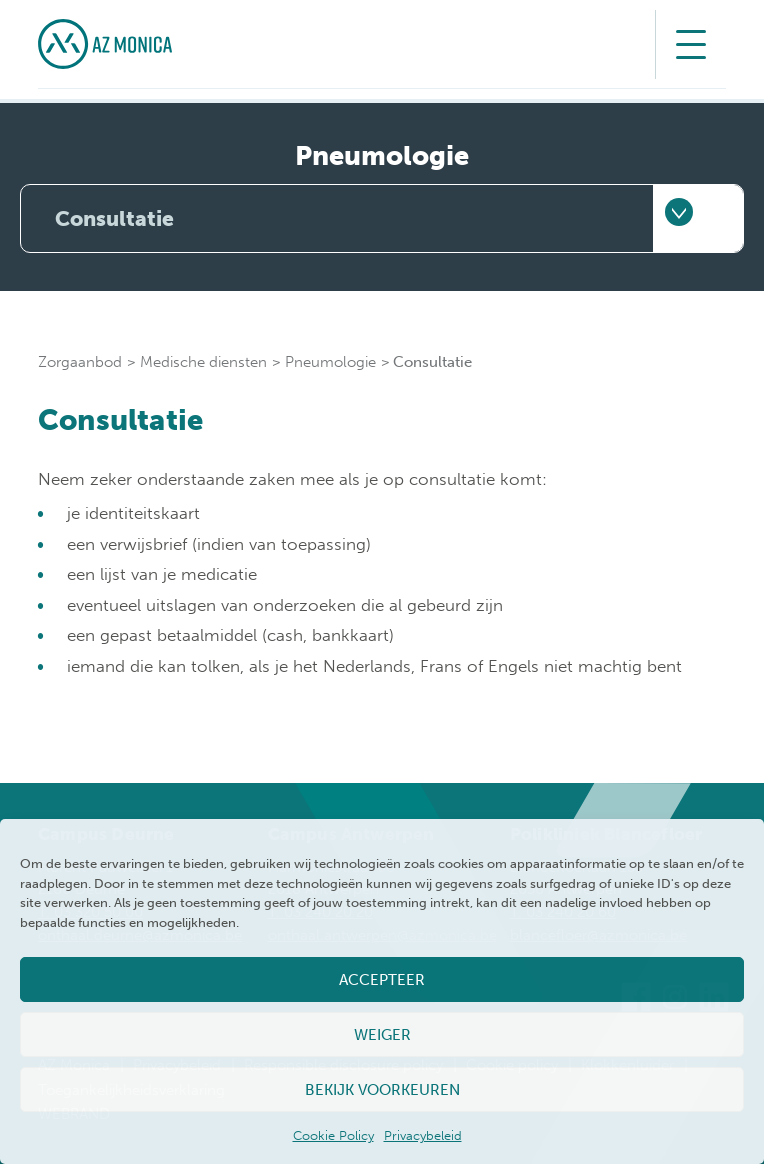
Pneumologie (330, 362)
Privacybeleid (423, 1135)
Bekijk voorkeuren (382, 1090)
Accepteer (382, 980)
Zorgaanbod (80, 362)
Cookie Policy (333, 1135)
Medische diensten (203, 362)
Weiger (382, 1035)
